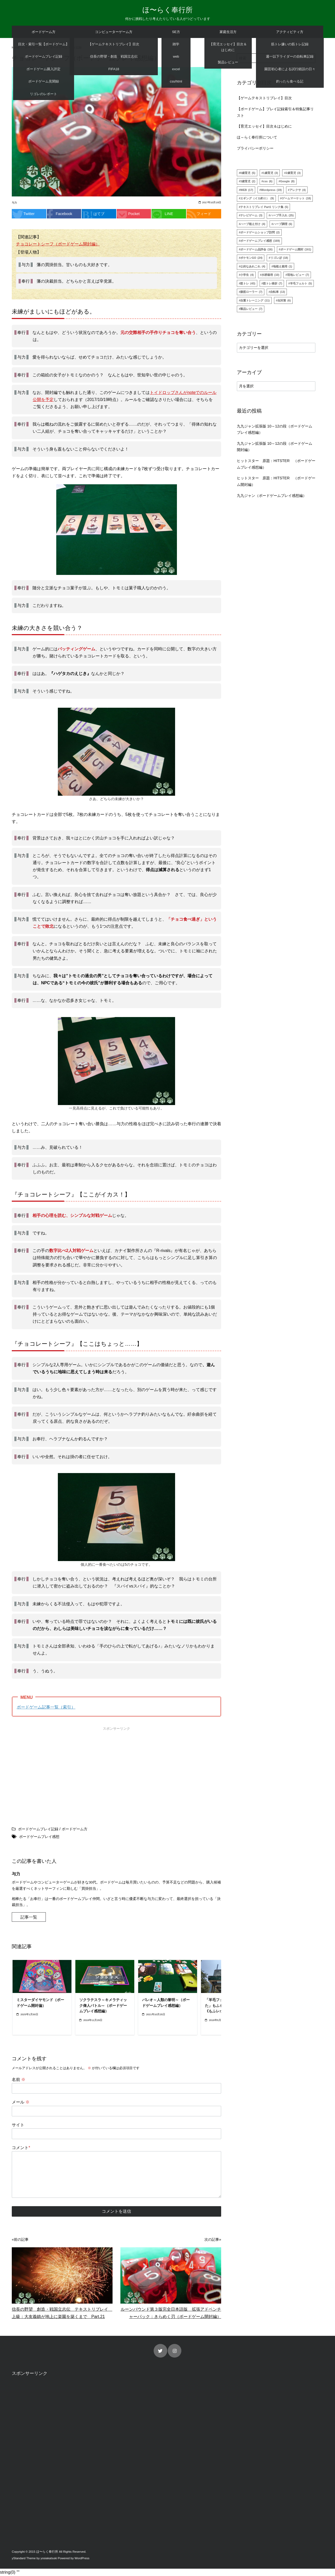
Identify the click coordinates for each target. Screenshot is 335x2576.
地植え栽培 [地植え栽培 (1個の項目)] (282, 266)
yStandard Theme (24, 2558)
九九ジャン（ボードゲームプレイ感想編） (271, 496)
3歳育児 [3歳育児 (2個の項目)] (247, 181)
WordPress (82, 2558)
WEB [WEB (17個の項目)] (246, 190)
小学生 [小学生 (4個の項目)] (247, 275)
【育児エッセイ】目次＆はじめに (264, 126)
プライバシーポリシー (255, 148)
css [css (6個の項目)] (267, 181)
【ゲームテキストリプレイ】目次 (264, 98)
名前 (18, 2080)
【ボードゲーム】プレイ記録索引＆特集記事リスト (275, 112)
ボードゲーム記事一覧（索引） (46, 1707)
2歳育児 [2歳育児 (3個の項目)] (293, 173)
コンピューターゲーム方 (113, 32)
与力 (14, 202)
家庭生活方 (228, 32)
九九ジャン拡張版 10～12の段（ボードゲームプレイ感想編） (274, 429)
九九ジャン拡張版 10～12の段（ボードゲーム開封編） (274, 447)
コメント (21, 2148)
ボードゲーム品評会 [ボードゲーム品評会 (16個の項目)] (256, 249)
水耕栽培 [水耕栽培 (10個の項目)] (270, 275)
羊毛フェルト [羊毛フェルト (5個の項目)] (301, 283)
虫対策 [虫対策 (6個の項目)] (284, 300)
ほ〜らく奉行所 (167, 10)
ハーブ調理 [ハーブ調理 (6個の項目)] (282, 224)
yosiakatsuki (49, 2558)
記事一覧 (28, 1917)
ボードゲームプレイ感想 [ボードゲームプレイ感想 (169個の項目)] (260, 241)
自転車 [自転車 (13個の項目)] (277, 292)
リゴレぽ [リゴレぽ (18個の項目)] (279, 258)
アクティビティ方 (289, 32)
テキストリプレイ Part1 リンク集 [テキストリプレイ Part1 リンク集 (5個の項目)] (264, 207)
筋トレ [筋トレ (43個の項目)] (247, 283)
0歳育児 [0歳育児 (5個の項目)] (247, 173)
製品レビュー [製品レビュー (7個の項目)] (251, 309)
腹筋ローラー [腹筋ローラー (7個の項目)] (251, 292)
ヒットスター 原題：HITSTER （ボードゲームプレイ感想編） (276, 464)
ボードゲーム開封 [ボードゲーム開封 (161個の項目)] (295, 249)
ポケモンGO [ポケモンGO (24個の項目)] (251, 258)
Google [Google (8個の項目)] (287, 181)
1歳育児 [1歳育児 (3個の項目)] (270, 173)
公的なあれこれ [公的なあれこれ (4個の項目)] (252, 266)
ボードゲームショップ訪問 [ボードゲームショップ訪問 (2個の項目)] (260, 232)
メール (21, 2102)
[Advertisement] (63, 1769)
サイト (18, 2125)
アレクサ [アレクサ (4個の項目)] (297, 190)
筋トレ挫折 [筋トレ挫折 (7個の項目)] (272, 283)
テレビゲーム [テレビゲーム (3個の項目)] (251, 215)
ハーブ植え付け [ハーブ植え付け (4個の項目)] (252, 224)
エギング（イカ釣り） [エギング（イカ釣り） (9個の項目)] (257, 198)
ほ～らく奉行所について (257, 137)
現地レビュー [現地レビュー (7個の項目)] (298, 275)
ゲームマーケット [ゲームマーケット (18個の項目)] (296, 198)
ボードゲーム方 (43, 32)
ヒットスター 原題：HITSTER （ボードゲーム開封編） (276, 481)
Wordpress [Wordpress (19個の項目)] (271, 190)
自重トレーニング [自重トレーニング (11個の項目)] (255, 300)
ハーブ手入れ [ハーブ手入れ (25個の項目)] (282, 215)
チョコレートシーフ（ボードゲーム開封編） (58, 244)
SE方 (176, 32)
